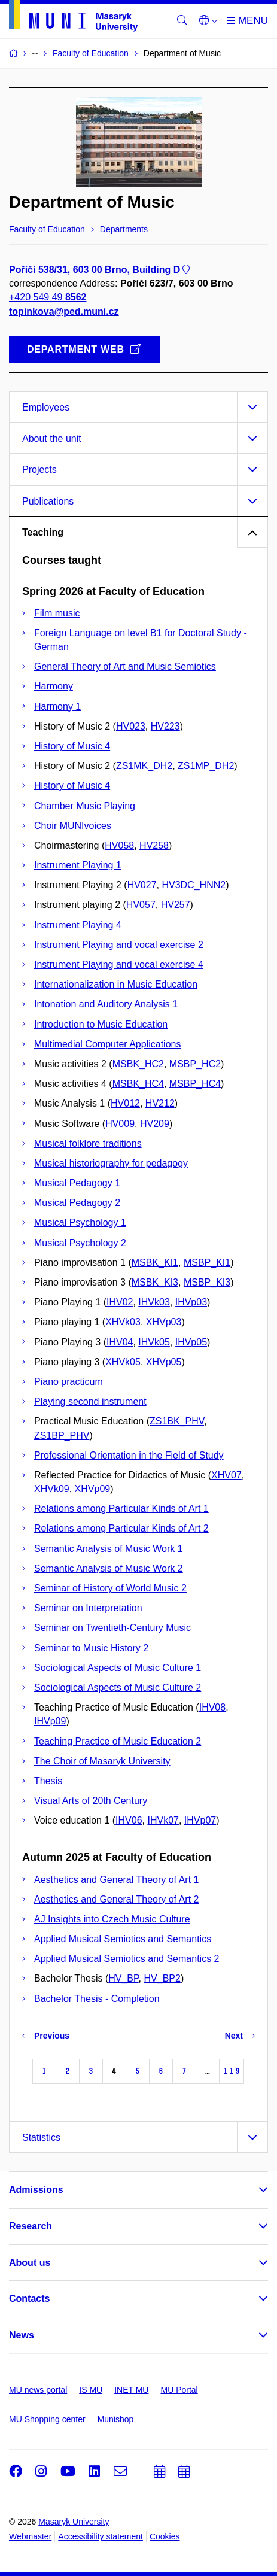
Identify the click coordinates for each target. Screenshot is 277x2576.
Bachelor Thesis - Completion (97, 1999)
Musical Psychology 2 (80, 1243)
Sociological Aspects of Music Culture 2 (117, 1687)
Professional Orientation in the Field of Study (129, 1455)
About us (29, 2263)
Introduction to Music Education (101, 1024)
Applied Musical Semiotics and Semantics (122, 1939)
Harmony (53, 686)
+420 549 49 (47, 298)
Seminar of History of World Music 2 (110, 1588)
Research (30, 2226)
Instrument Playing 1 (77, 865)
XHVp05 (164, 1362)
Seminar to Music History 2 (91, 1648)
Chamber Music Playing (84, 806)
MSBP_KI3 (207, 1282)
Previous (45, 2035)
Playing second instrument (90, 1401)
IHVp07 (200, 1820)
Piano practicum (68, 1382)
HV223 (165, 726)
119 (232, 2071)
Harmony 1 (57, 706)
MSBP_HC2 (195, 1064)
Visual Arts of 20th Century (90, 1801)
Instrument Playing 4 (77, 925)
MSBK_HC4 (138, 1084)
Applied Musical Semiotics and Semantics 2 (126, 1959)
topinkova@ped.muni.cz (64, 311)
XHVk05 (123, 1362)
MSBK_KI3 (155, 1282)
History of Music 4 (72, 746)
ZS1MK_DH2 (144, 766)
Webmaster (30, 2536)
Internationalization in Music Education (115, 984)
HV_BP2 (162, 1978)
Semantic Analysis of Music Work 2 (108, 1568)
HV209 (154, 1124)
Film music (57, 613)
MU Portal (178, 2390)
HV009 (120, 1124)
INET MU (131, 2390)
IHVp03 (191, 1302)
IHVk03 (153, 1302)
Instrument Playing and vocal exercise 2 (118, 945)
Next (240, 2035)
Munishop (116, 2419)
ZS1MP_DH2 (206, 766)
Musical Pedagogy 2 (77, 1203)
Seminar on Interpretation (88, 1608)
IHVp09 (50, 1721)
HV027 (142, 885)
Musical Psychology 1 (80, 1222)
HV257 (175, 905)
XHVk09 (51, 1489)
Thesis (48, 1781)
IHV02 (119, 1302)
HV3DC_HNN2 (194, 885)
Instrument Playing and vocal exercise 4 (118, 964)
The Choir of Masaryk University (102, 1761)
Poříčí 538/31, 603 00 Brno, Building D (100, 270)
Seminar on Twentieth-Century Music (112, 1628)
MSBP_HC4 (195, 1084)
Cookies (165, 2536)
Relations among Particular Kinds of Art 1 (121, 1508)
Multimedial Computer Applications (107, 1044)
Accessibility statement (100, 2536)
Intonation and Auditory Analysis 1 (106, 1004)
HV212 (160, 1103)
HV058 (119, 845)
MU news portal (38, 2390)
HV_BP (123, 1978)
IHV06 (128, 1820)
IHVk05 (153, 1342)
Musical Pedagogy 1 (77, 1183)
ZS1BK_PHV (177, 1421)
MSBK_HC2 (138, 1064)
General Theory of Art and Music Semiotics (125, 666)
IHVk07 (162, 1820)
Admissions (36, 2190)
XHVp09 (93, 1489)
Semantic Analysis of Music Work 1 (108, 1549)
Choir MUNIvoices (72, 826)
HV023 (130, 726)
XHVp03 (164, 1322)
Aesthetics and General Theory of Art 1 (116, 1880)
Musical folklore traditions (88, 1143)
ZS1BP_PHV (61, 1435)
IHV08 (212, 1707)
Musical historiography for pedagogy (111, 1163)
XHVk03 (123, 1322)
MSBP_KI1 (207, 1262)
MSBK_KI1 (155, 1262)
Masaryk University (73, 2521)
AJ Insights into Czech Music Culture (112, 1919)
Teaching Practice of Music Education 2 (117, 1741)
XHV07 (226, 1475)
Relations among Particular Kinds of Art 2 (121, 1528)
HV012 (125, 1103)
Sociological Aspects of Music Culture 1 (117, 1668)
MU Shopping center (47, 2419)
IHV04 (119, 1342)
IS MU (90, 2390)
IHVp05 (191, 1342)
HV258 (154, 845)
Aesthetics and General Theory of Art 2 (116, 1899)
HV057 (141, 905)
